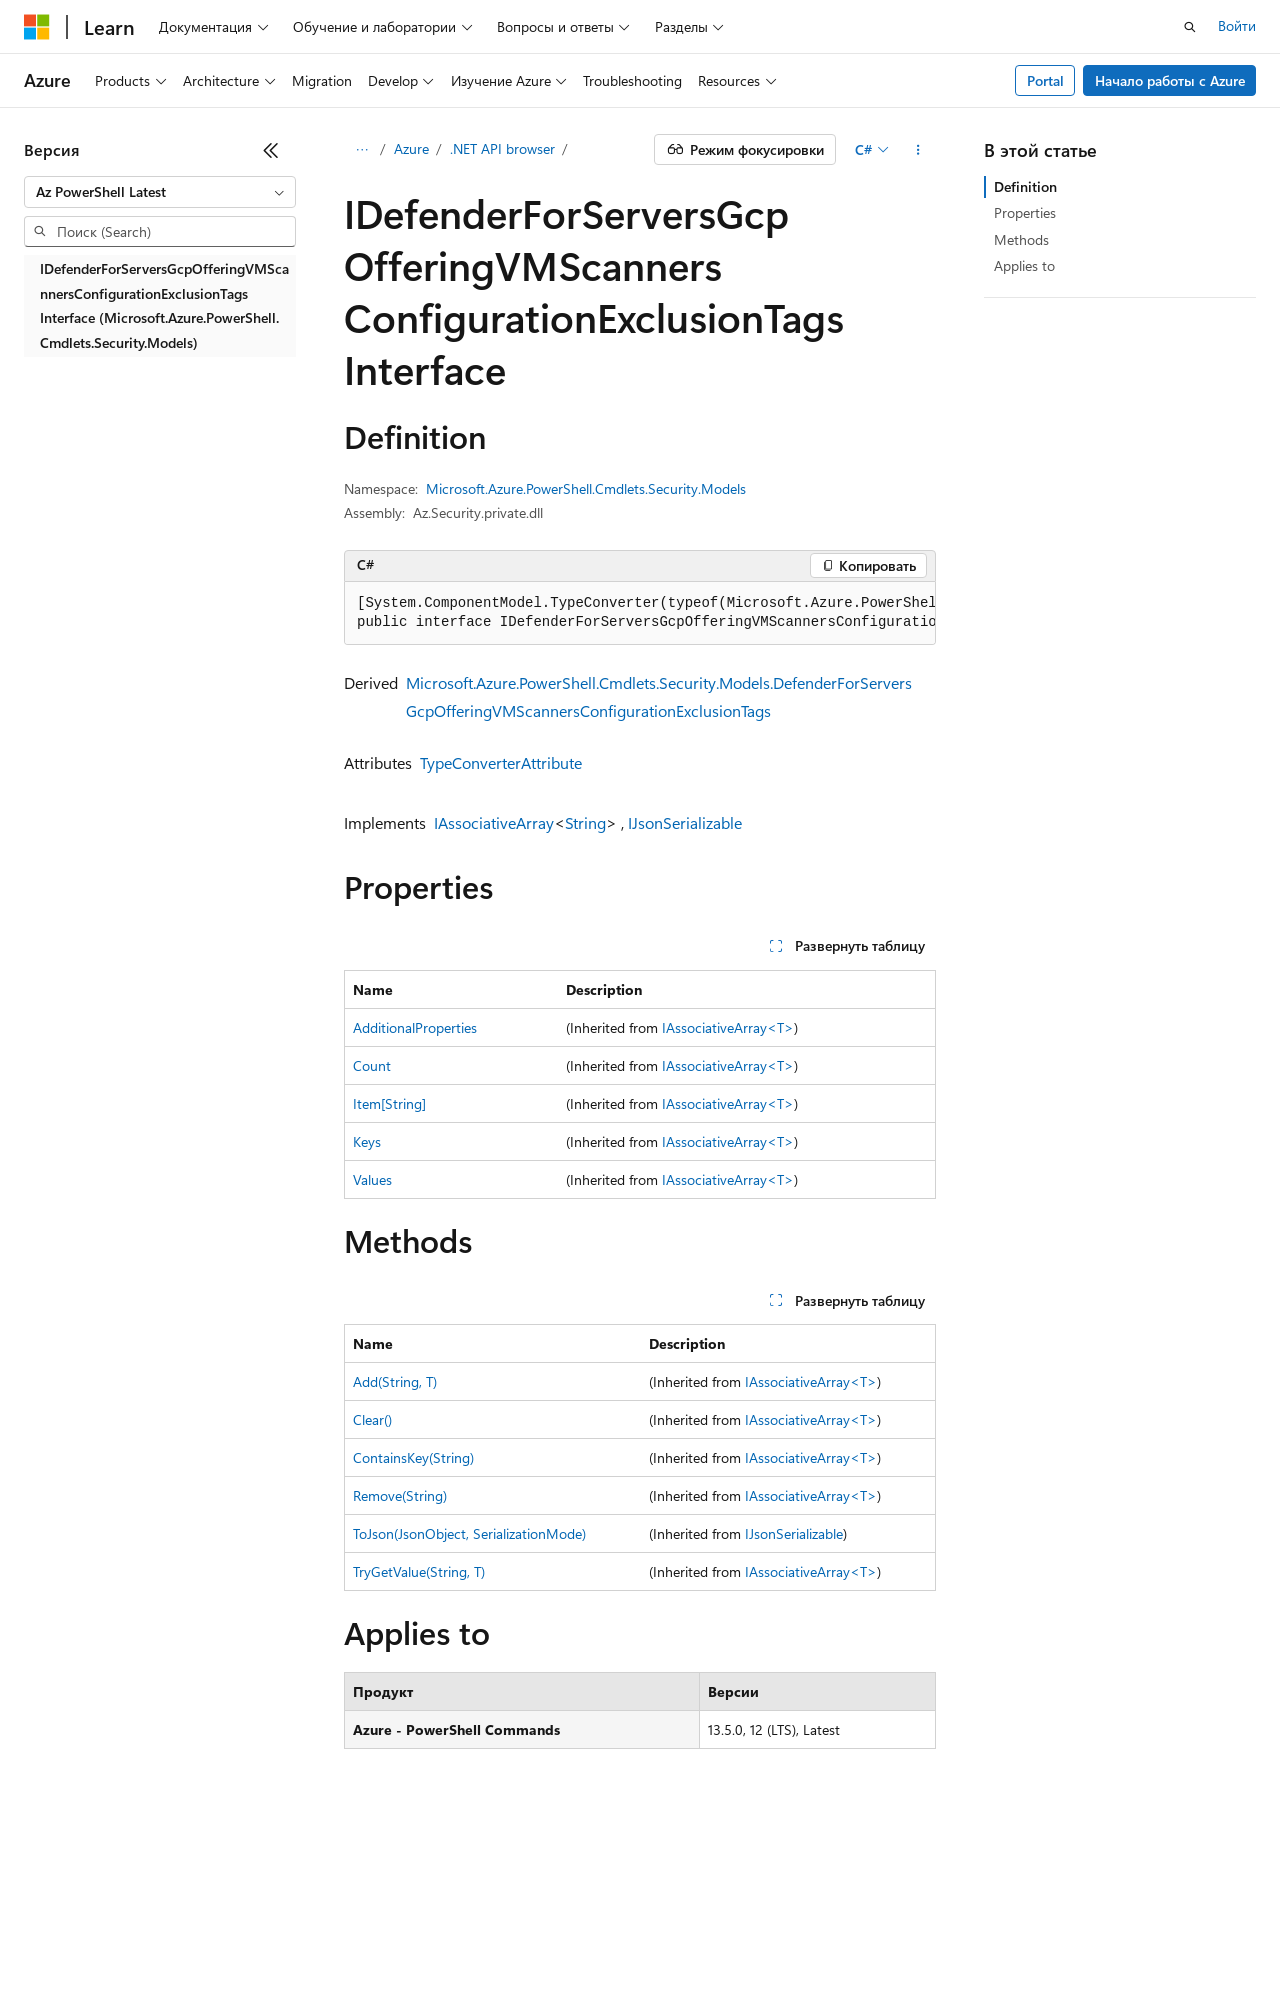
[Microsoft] (37, 27)
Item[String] (389, 1103)
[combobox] (160, 192)
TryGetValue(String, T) (419, 1571)
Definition (1025, 186)
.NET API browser (502, 148)
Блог (375, 1901)
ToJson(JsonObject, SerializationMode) (469, 1533)
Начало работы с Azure (1170, 80)
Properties (1025, 212)
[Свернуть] (271, 150)
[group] (640, 613)
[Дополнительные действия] (918, 150)
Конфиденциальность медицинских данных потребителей (946, 1901)
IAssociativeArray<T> (728, 1027)
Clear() (372, 1419)
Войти (1237, 25)
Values (372, 1179)
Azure (411, 148)
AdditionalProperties (415, 1027)
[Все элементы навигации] (361, 150)
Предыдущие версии (270, 1901)
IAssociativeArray (494, 822)
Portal (1045, 80)
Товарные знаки (251, 1930)
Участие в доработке (494, 1901)
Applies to (1024, 265)
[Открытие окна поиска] (1190, 27)
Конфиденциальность (654, 1901)
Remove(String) (400, 1495)
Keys (367, 1141)
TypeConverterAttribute (501, 762)
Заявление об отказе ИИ (101, 1901)
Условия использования (100, 1930)
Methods (1021, 239)
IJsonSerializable (685, 822)
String (585, 822)
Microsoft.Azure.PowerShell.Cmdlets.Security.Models (586, 488)
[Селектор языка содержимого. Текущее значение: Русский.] (70, 1855)
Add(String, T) (395, 1381)
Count (372, 1065)
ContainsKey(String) (413, 1457)
